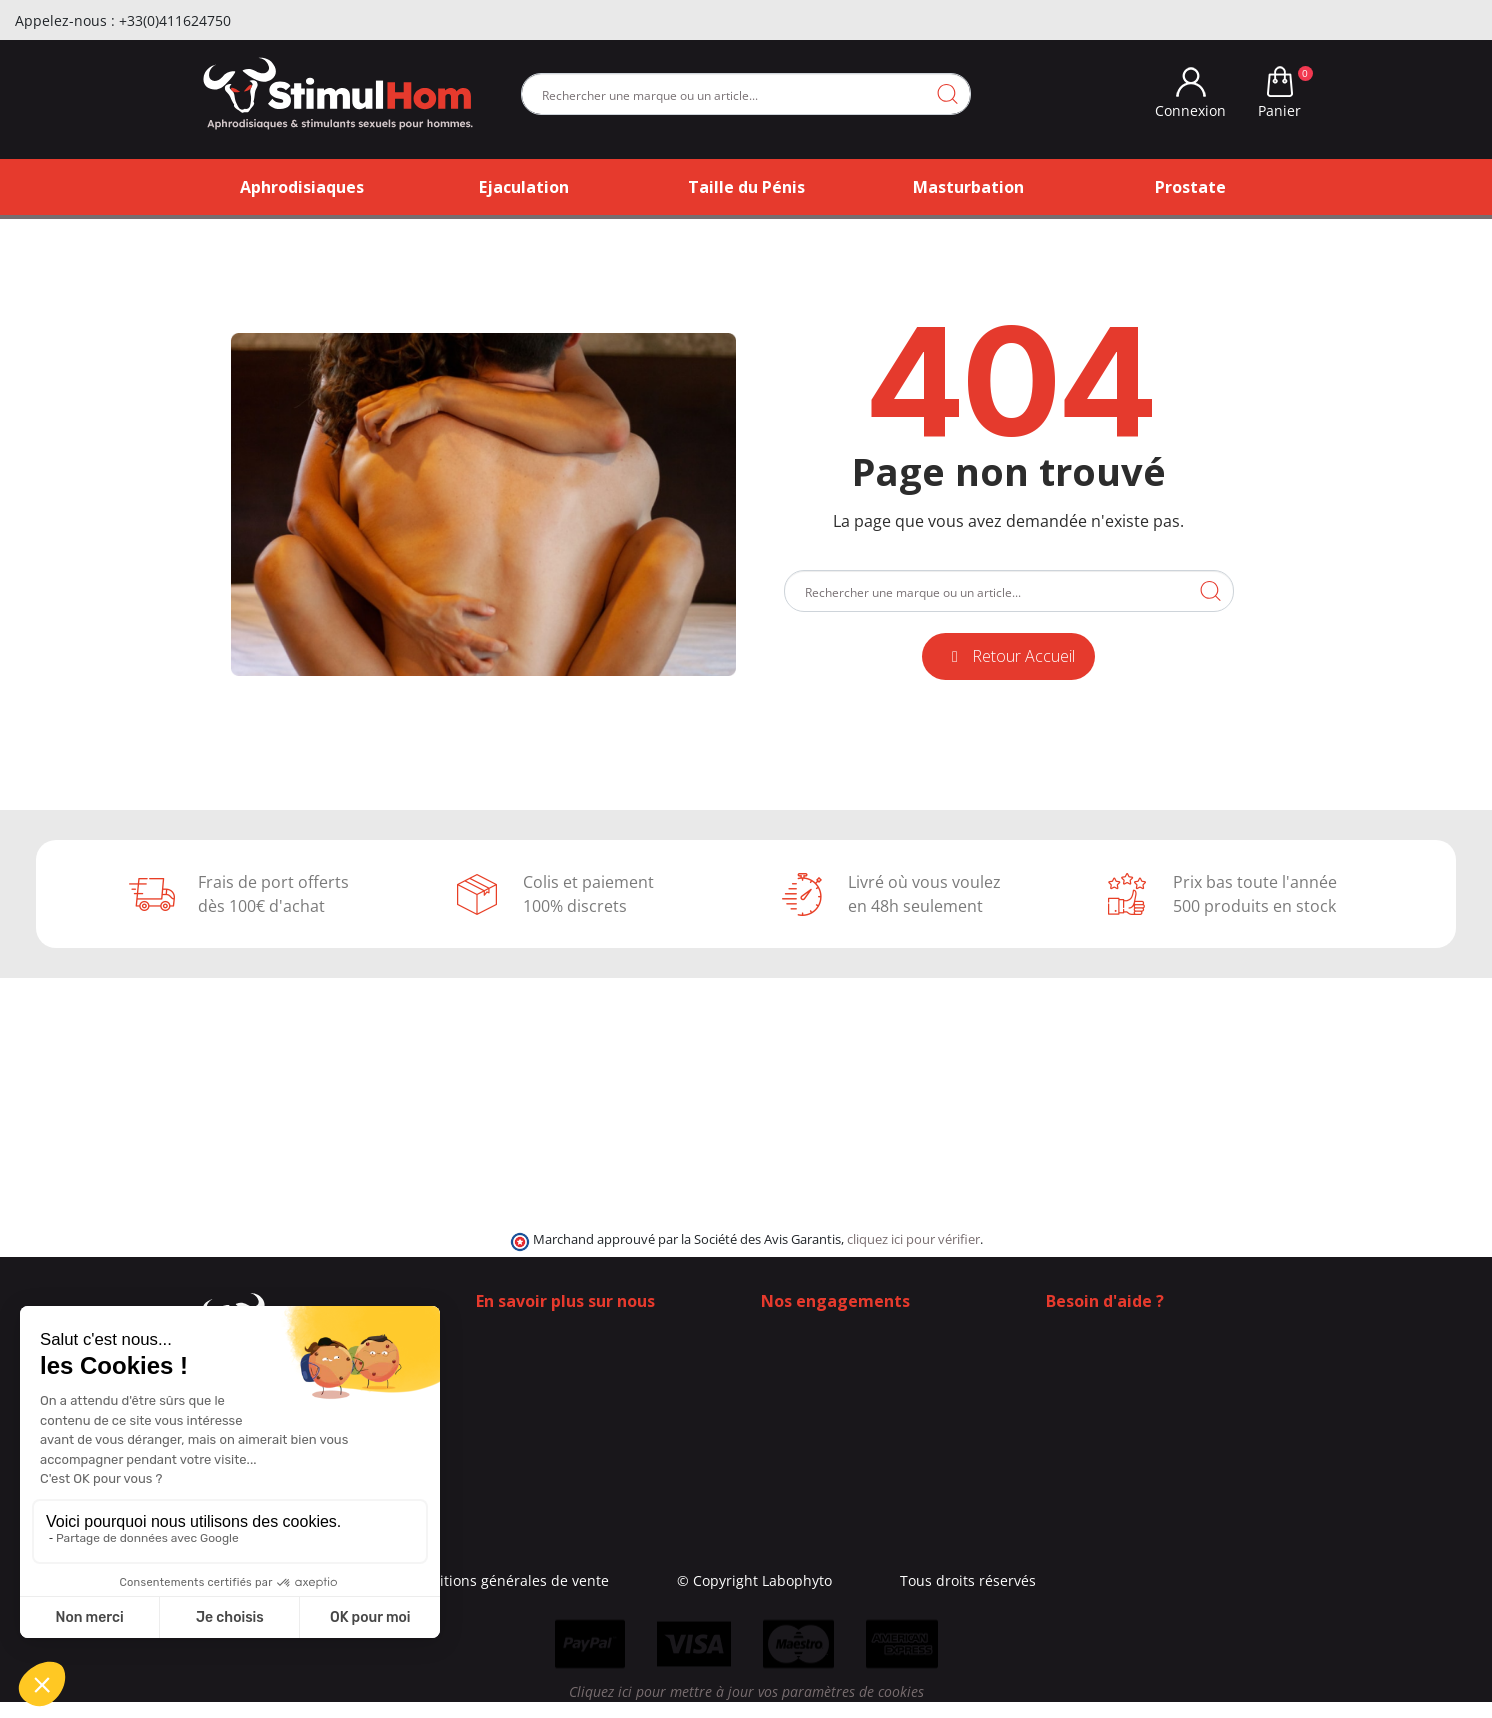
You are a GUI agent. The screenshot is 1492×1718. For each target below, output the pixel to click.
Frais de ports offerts (830, 1373)
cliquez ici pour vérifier (913, 1239)
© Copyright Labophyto (871, 1580)
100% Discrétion (815, 1331)
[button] (1008, 656)
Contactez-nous (528, 1352)
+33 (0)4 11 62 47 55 (1126, 1373)
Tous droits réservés (1085, 1580)
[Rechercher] (746, 94)
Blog (490, 1373)
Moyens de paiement (831, 1394)
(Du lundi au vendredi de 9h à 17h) (1163, 1395)
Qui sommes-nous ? (542, 1331)
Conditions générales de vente (624, 1580)
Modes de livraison (824, 1352)
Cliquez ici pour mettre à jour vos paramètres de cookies (746, 1707)
